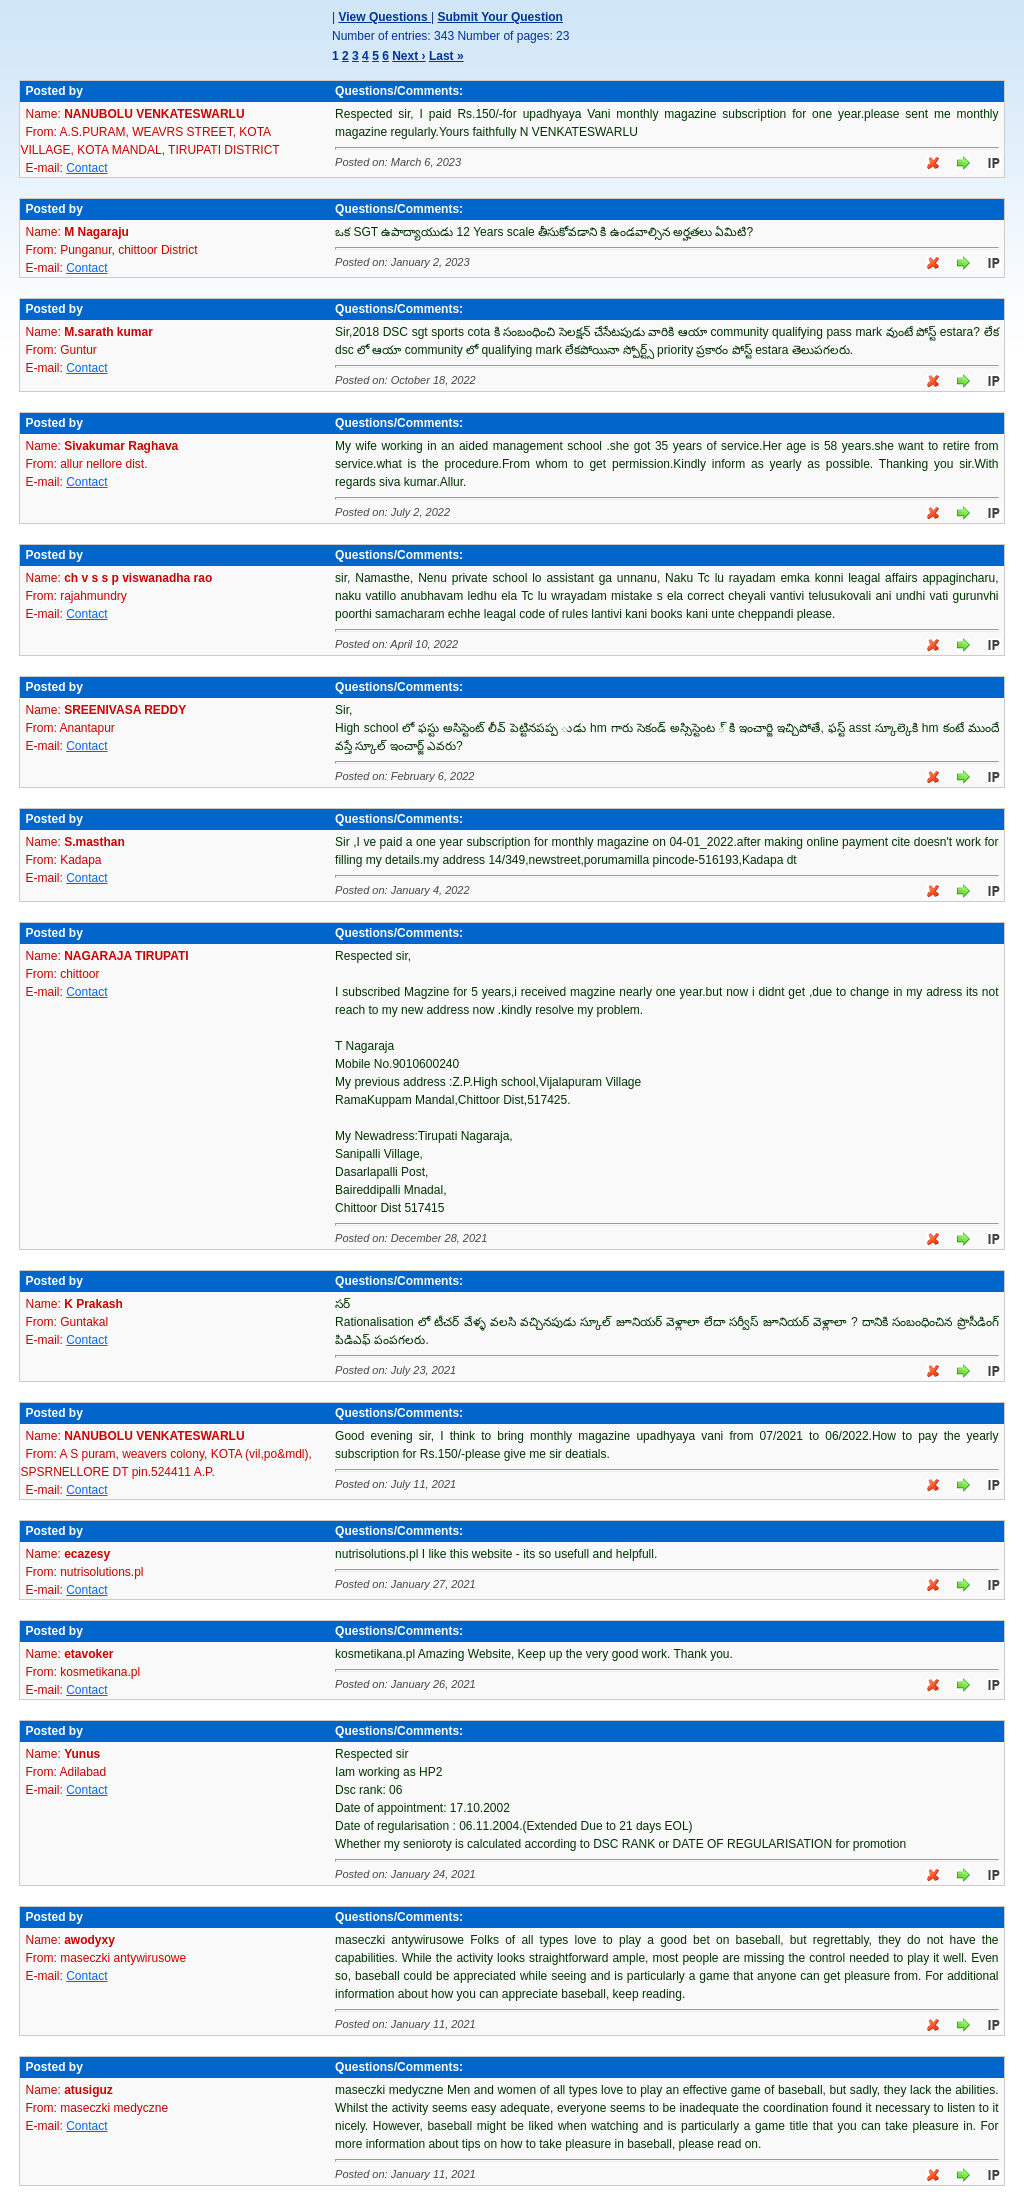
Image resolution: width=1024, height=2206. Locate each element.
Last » (446, 56)
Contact (86, 168)
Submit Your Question (500, 17)
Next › (408, 56)
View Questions (384, 17)
